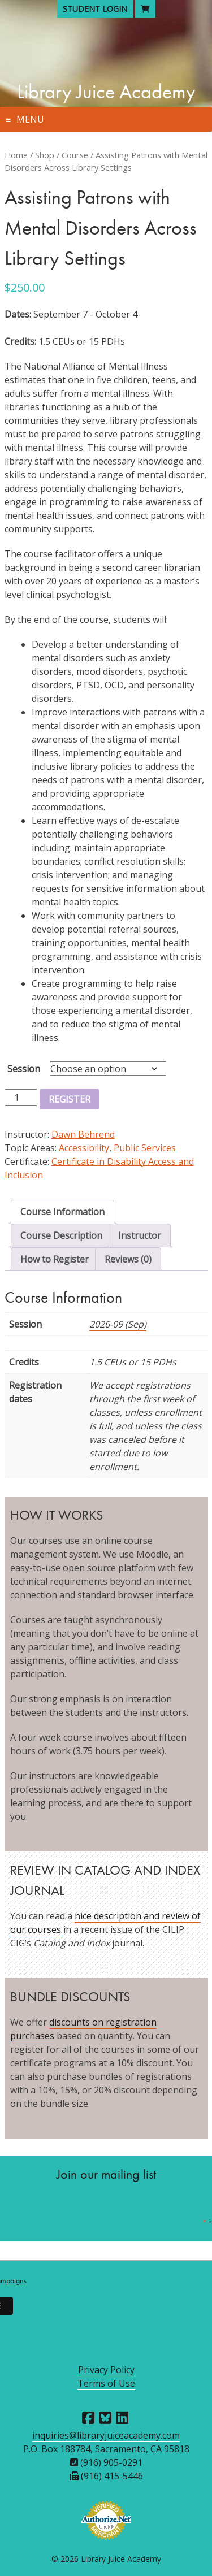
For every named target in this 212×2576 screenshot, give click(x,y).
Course (75, 155)
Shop (44, 155)
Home (16, 155)
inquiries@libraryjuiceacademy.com (106, 2435)
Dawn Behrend (83, 1134)
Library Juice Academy (106, 91)
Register (69, 1099)
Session (23, 1069)
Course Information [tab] (62, 1211)
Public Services (145, 1148)
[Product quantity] (21, 1097)
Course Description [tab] (61, 1235)
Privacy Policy (106, 2369)
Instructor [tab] (139, 1235)
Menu (30, 119)
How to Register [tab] (54, 1259)
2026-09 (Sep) (117, 1324)
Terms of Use (106, 2383)
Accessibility (84, 1148)
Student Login (95, 8)
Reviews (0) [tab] (128, 1259)
